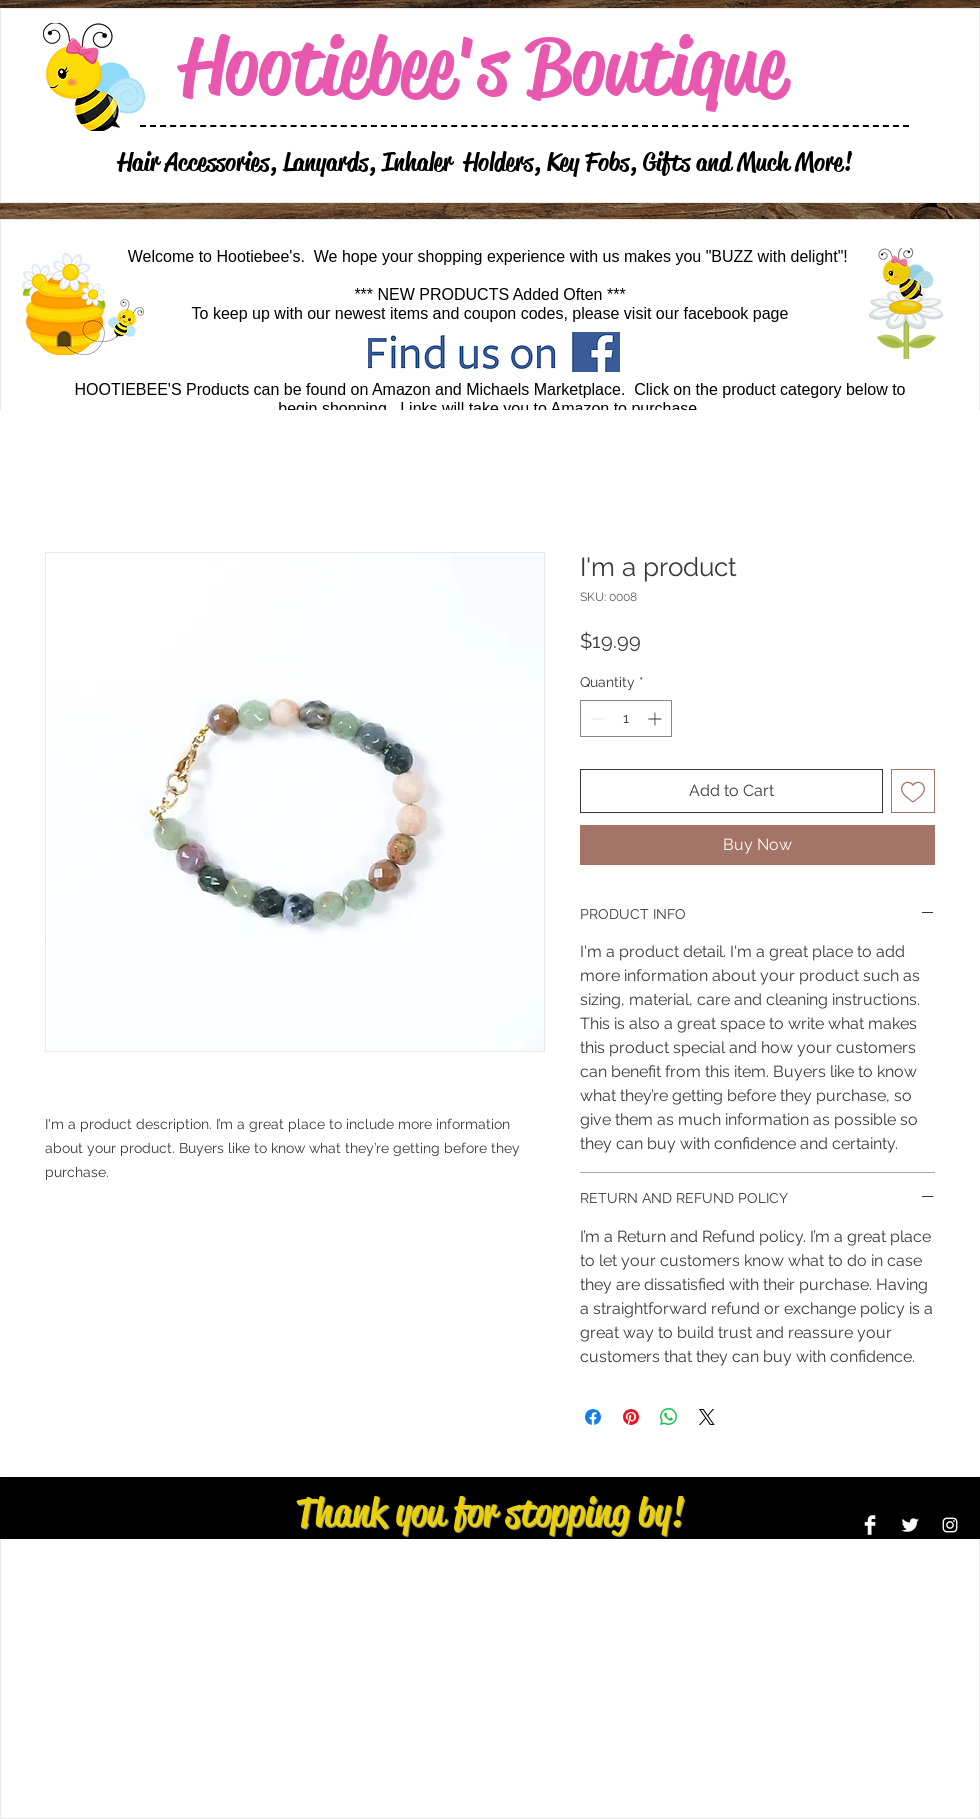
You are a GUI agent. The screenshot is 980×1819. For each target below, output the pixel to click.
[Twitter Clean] (910, 1525)
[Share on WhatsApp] (669, 1417)
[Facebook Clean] (870, 1525)
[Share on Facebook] (593, 1417)
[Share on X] (707, 1417)
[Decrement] (595, 718)
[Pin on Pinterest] (631, 1417)
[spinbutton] (626, 718)
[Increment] (656, 718)
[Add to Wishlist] (913, 791)
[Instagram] (950, 1525)
